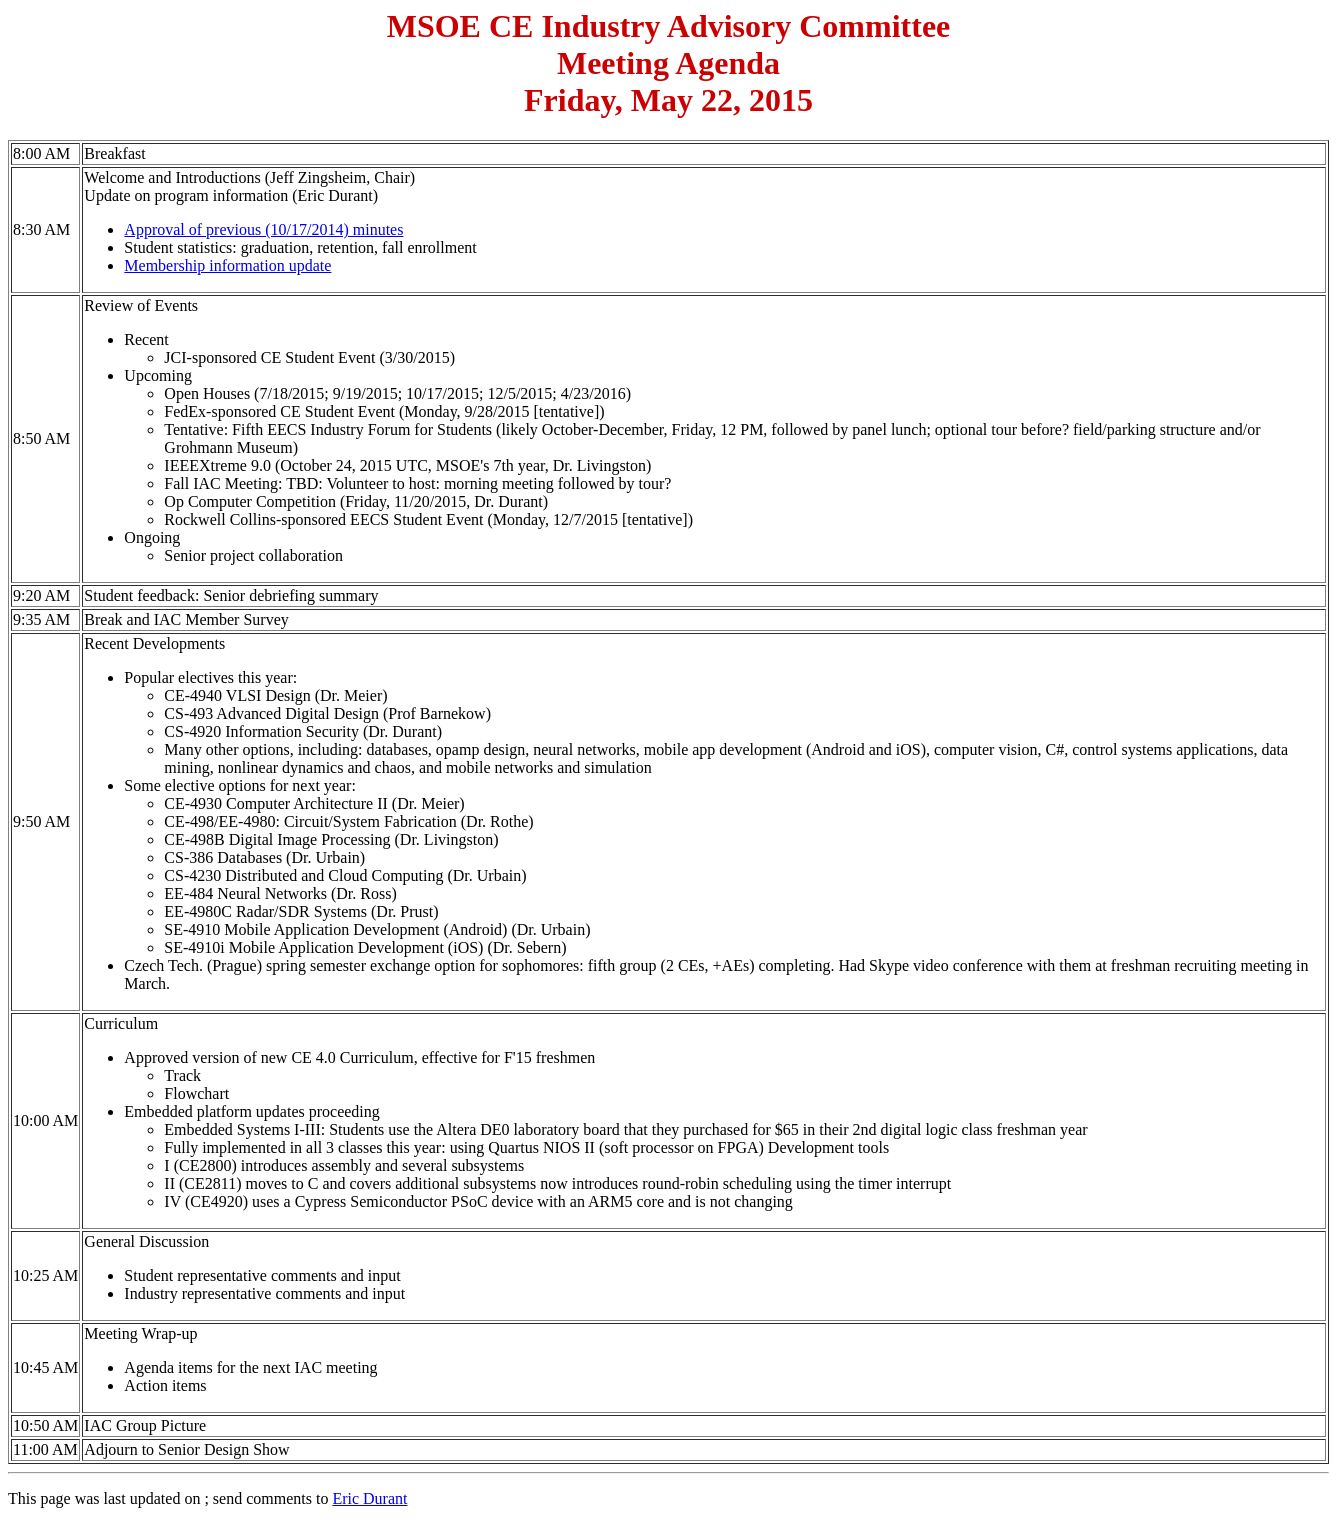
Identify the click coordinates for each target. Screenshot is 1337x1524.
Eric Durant (369, 1498)
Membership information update (227, 265)
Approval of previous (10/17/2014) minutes (263, 229)
